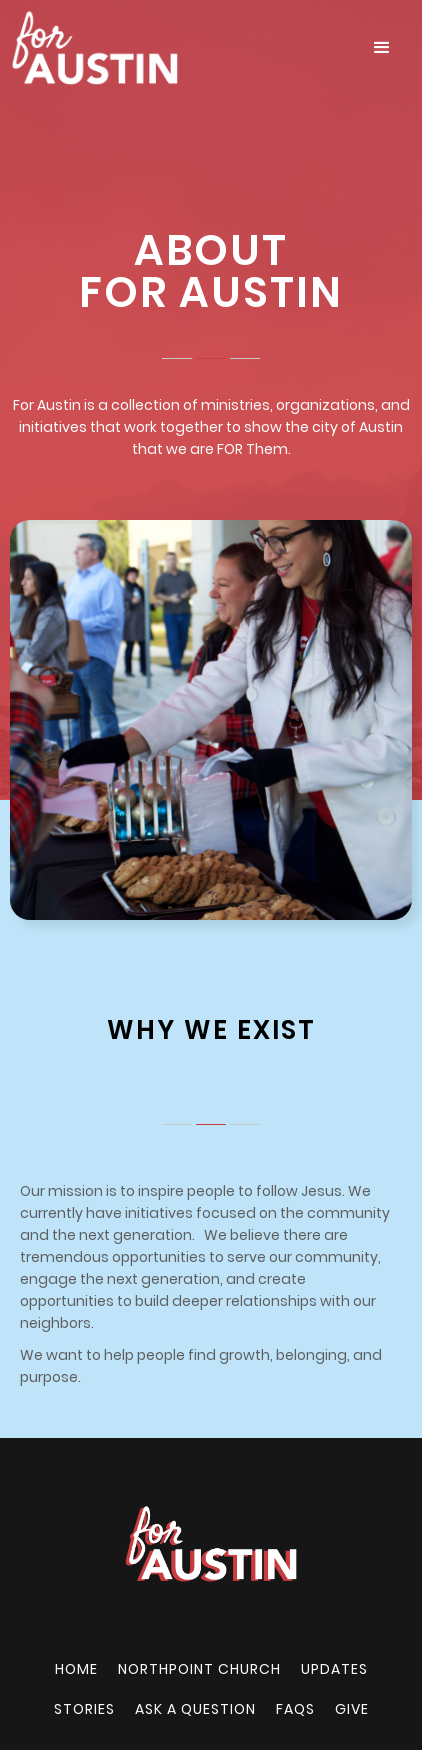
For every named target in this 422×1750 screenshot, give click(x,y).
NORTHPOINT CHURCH (199, 1669)
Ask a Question (195, 1709)
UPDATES (334, 1669)
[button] (382, 48)
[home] (176, 48)
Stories (84, 1709)
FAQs (295, 1709)
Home (76, 1669)
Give (352, 1709)
